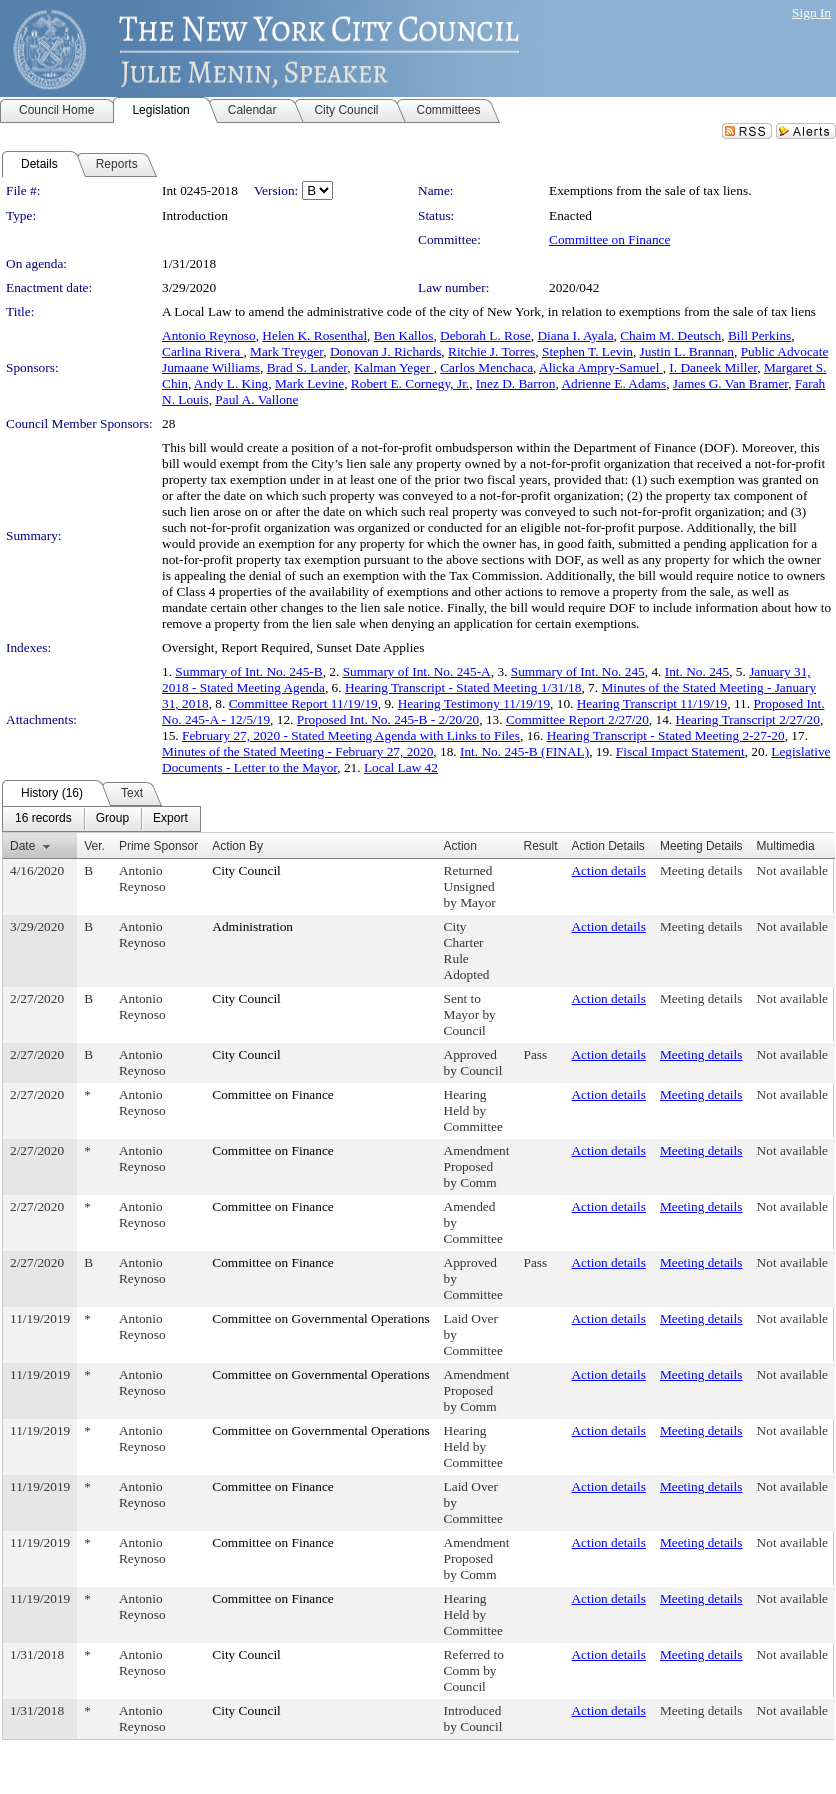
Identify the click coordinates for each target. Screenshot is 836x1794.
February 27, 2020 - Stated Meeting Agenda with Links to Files (351, 735)
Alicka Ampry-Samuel (601, 367)
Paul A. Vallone (256, 399)
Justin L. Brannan (687, 351)
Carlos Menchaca (486, 367)
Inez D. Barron (516, 383)
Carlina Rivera (202, 351)
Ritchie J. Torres (491, 351)
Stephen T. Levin (587, 351)
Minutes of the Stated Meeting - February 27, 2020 (297, 751)
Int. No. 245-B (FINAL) (524, 751)
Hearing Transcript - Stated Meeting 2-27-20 (666, 735)
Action (460, 846)
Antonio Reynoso (209, 335)
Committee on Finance (609, 239)
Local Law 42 (401, 767)
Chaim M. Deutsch (670, 335)
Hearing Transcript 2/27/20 (748, 719)
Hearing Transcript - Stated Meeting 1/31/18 (463, 687)
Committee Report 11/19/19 (303, 703)
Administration (252, 926)
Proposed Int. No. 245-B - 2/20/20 (388, 719)
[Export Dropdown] (170, 819)
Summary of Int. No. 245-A (417, 671)
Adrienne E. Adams (613, 383)
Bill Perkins (759, 335)
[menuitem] (43, 819)
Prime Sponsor (158, 846)
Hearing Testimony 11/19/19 (474, 703)
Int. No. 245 (697, 671)
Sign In (811, 12)
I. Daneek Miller (713, 367)
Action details (608, 870)
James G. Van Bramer (730, 383)
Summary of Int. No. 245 (578, 671)
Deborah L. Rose (485, 335)
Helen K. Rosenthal (314, 335)
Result (540, 846)
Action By (237, 846)
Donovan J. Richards (385, 351)
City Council (246, 870)
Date (22, 846)
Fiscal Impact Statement (680, 751)
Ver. (94, 846)
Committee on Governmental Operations (320, 1318)
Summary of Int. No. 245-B (248, 671)
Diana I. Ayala (575, 335)
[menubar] (101, 819)
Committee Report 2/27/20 (577, 719)
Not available (792, 870)
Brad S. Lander (307, 367)
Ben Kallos (404, 335)
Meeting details (701, 870)
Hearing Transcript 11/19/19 (652, 703)
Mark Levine (309, 383)
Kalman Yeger (394, 367)
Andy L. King (231, 383)
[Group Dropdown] (112, 819)
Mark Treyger (286, 351)
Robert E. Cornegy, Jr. (410, 383)
